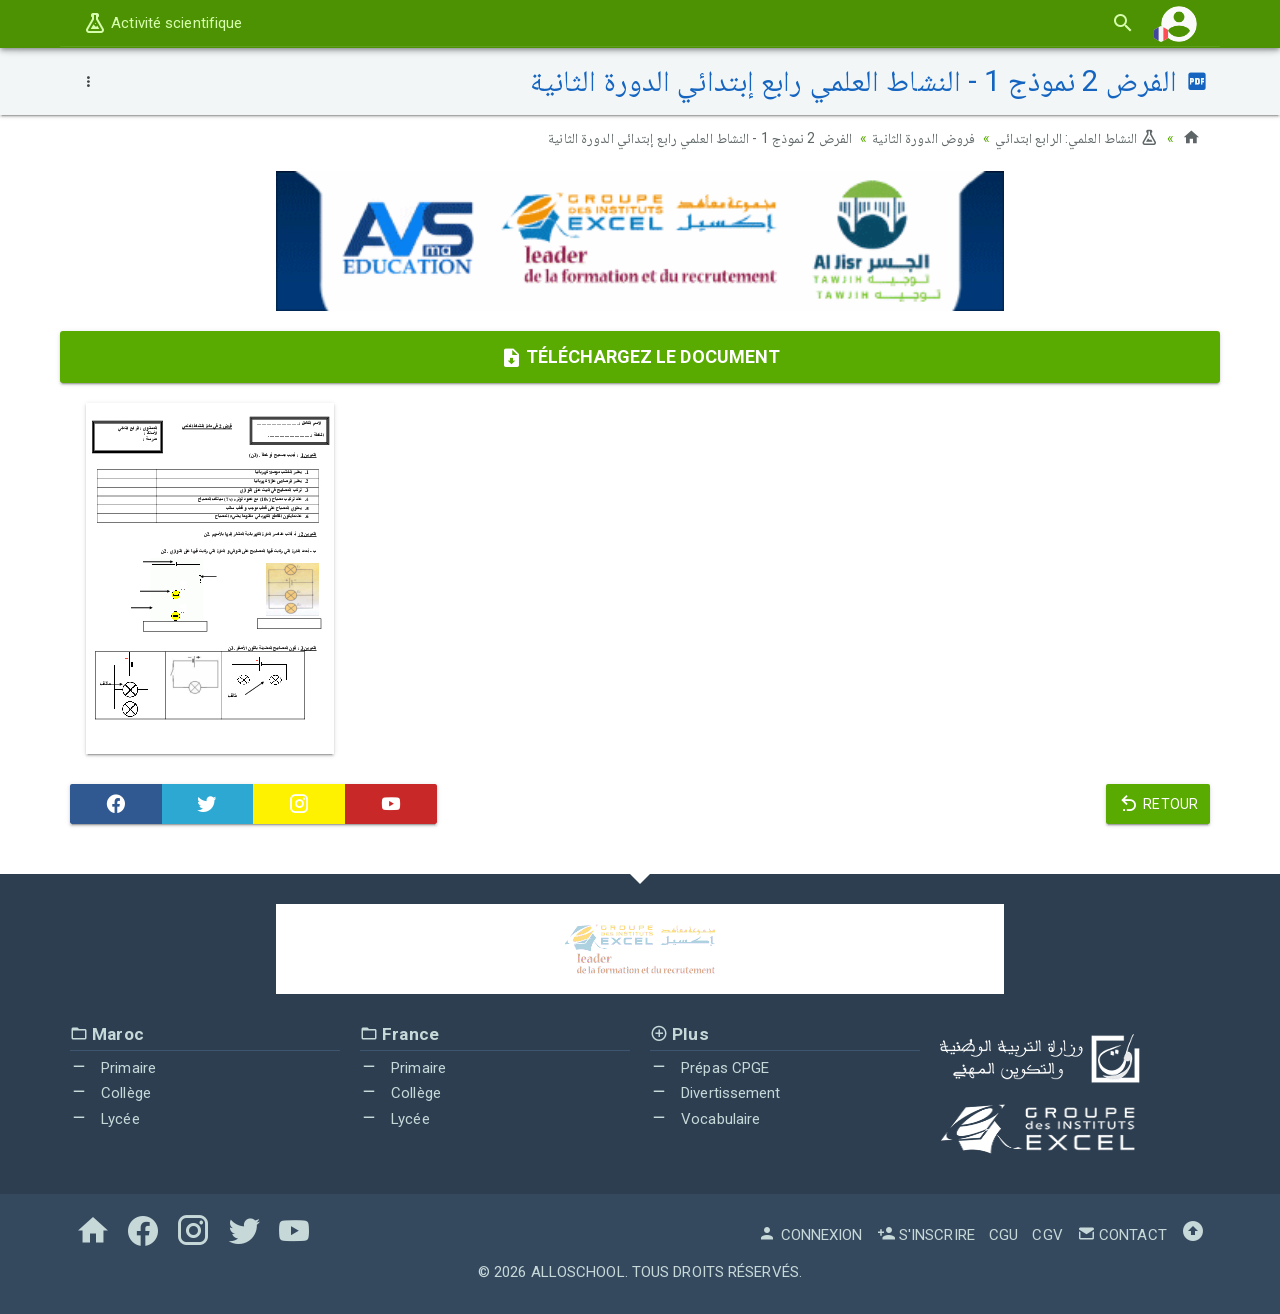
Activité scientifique (162, 23)
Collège (110, 1093)
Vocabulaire (705, 1118)
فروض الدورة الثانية (923, 138)
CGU (1003, 1235)
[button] (1179, 23)
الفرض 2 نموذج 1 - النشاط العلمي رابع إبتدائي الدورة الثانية (700, 138)
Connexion (810, 1235)
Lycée (105, 1118)
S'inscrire (926, 1235)
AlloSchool (578, 1272)
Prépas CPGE (709, 1067)
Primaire (113, 1067)
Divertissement (715, 1093)
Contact (1122, 1235)
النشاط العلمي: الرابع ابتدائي (1076, 138)
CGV (1047, 1235)
